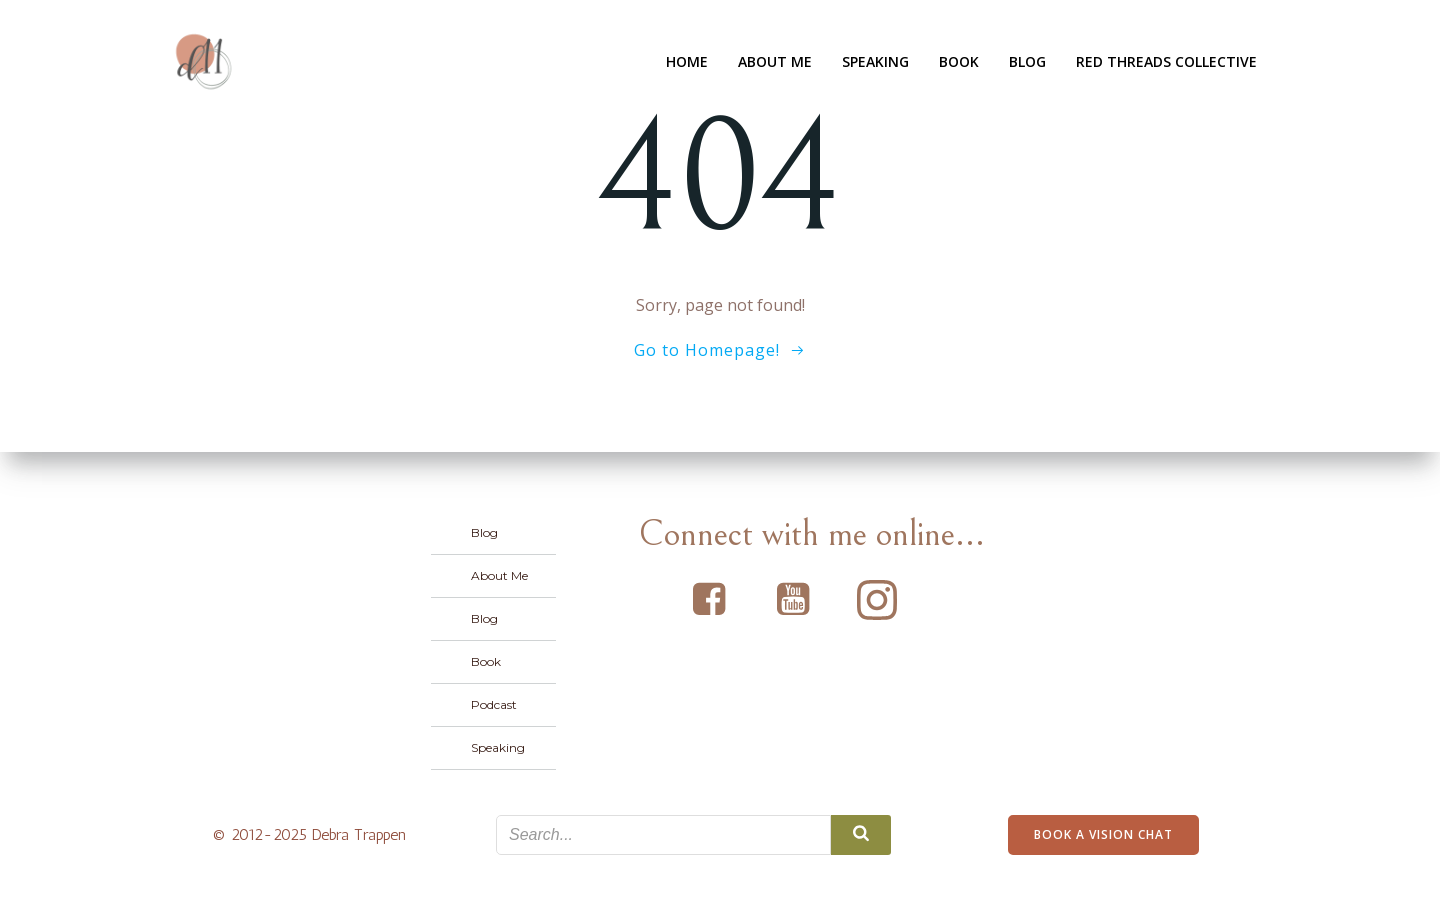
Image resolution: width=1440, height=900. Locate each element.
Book (959, 61)
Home (687, 61)
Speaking (875, 61)
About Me (775, 61)
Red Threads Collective (1166, 61)
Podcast (494, 704)
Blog (1027, 61)
